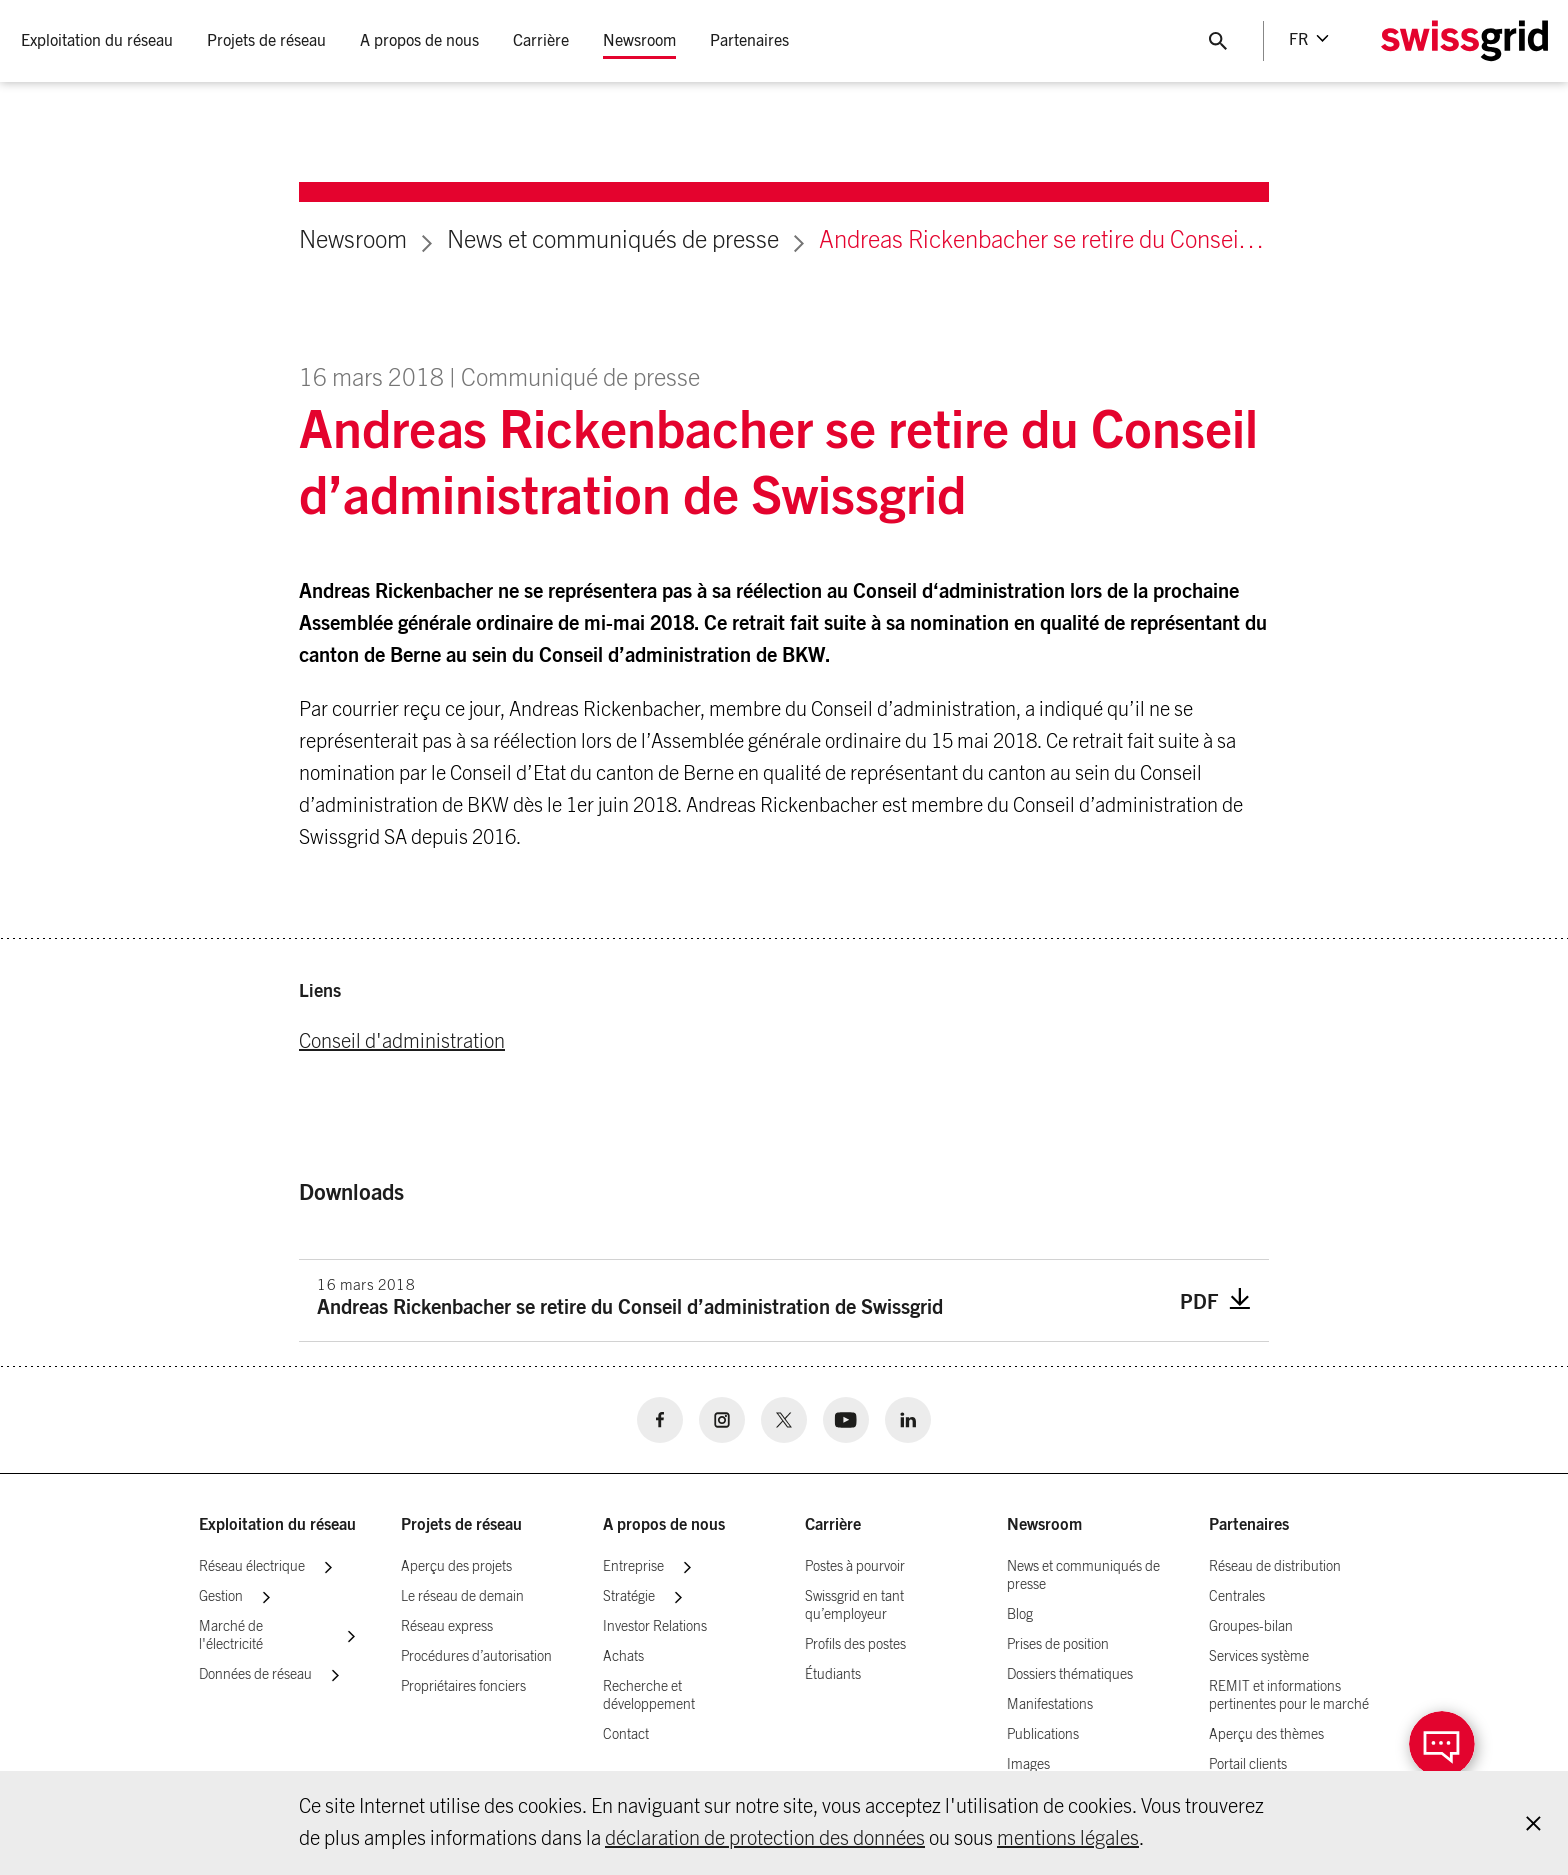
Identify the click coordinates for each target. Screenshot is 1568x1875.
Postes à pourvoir (855, 1567)
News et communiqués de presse (613, 241)
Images (1028, 1765)
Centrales (1237, 1597)
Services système (1259, 1657)
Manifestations (1050, 1705)
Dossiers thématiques (1070, 1675)
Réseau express (447, 1627)
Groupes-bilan (1251, 1627)
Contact (626, 1735)
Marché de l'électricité (231, 1636)
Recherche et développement (649, 1696)
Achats (623, 1657)
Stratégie (629, 1597)
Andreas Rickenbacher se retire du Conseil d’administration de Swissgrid (1044, 241)
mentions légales (1068, 1839)
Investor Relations (655, 1627)
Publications (1043, 1735)
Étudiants (833, 1675)
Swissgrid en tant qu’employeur (854, 1606)
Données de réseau (255, 1675)
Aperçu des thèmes (1266, 1735)
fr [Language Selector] (1297, 40)
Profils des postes (855, 1645)
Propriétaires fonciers (463, 1687)
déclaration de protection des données (765, 1839)
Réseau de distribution (1275, 1567)
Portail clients (1248, 1765)
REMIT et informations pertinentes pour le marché (1289, 1696)
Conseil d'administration (402, 1042)
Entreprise (633, 1567)
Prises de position (1058, 1645)
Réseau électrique (252, 1567)
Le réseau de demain (462, 1597)
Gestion (221, 1597)
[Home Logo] (1463, 41)
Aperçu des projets (456, 1567)
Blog (1020, 1615)
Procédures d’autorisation (476, 1657)
